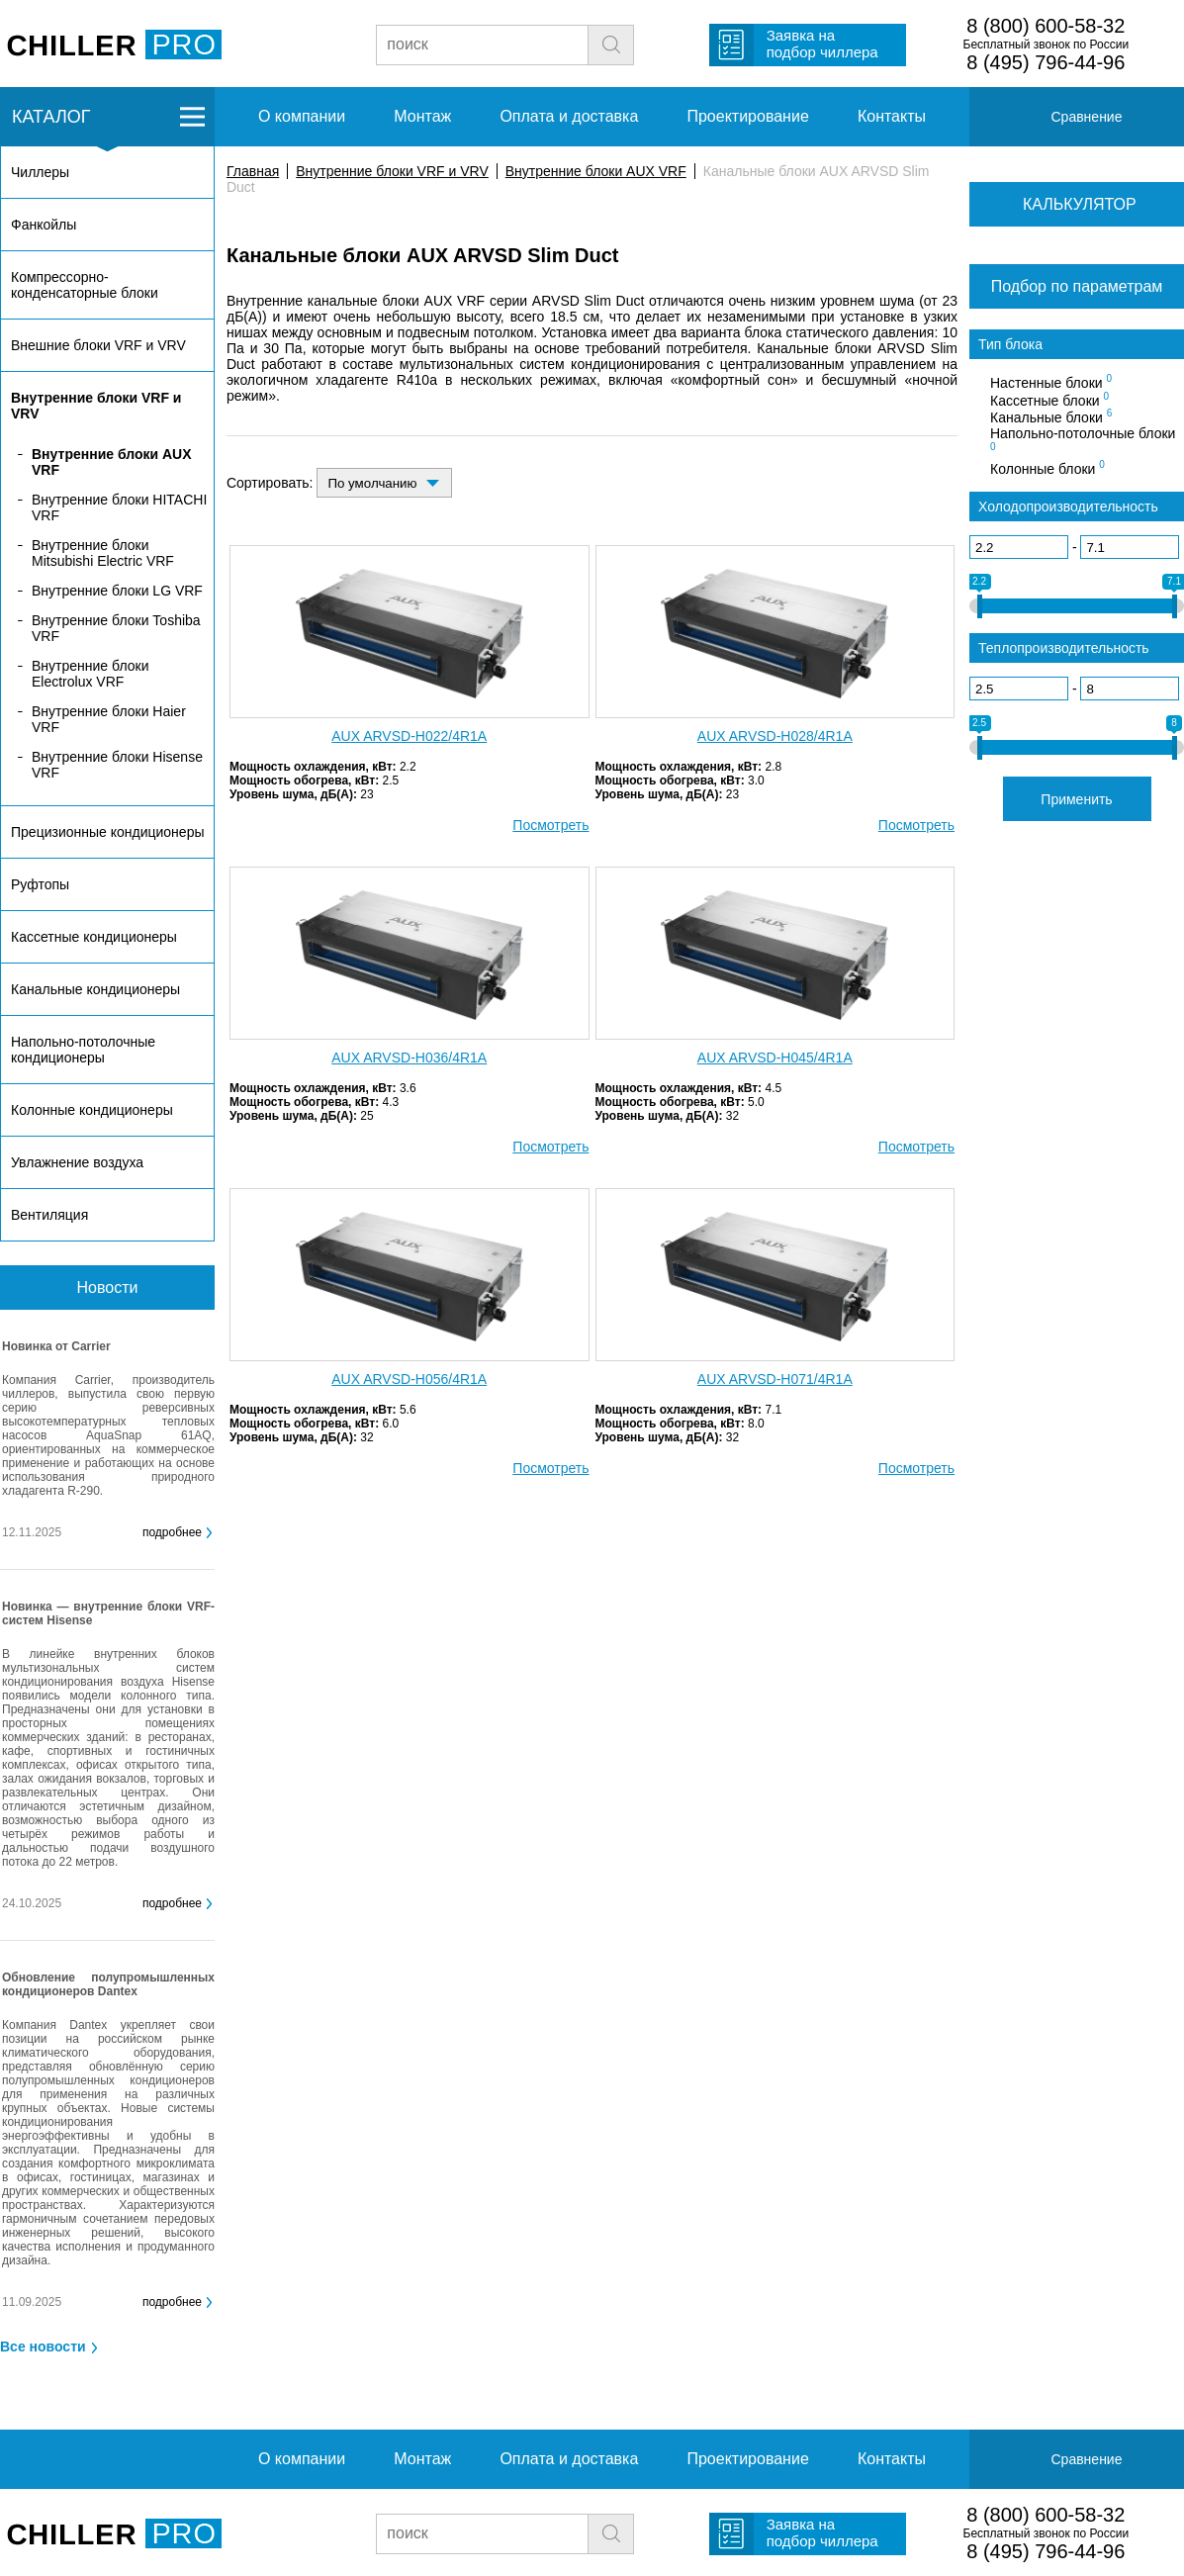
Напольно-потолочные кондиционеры (83, 1049)
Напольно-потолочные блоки (1082, 438)
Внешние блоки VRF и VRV (98, 345)
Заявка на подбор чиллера (822, 43)
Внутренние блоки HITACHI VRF (119, 507)
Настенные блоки (1051, 382)
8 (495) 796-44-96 (1045, 62)
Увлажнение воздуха (77, 1162)
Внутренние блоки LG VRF (117, 590)
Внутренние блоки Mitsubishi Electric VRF (103, 553)
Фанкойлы (43, 224)
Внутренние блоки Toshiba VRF (116, 628)
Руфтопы (40, 884)
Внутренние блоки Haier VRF (109, 719)
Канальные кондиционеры (95, 989)
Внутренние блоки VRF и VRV (392, 171)
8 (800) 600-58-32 (1045, 26)
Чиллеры (40, 172)
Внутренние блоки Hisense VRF (117, 765)
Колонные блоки (1047, 468)
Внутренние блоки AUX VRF (595, 171)
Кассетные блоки (1049, 400)
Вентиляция (49, 1215)
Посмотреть (550, 825)
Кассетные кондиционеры (94, 937)
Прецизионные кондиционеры (107, 832)
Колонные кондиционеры (92, 1110)
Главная (253, 171)
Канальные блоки (1051, 416)
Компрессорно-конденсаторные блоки (84, 285)
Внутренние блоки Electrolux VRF (90, 674)
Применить (1076, 799)
